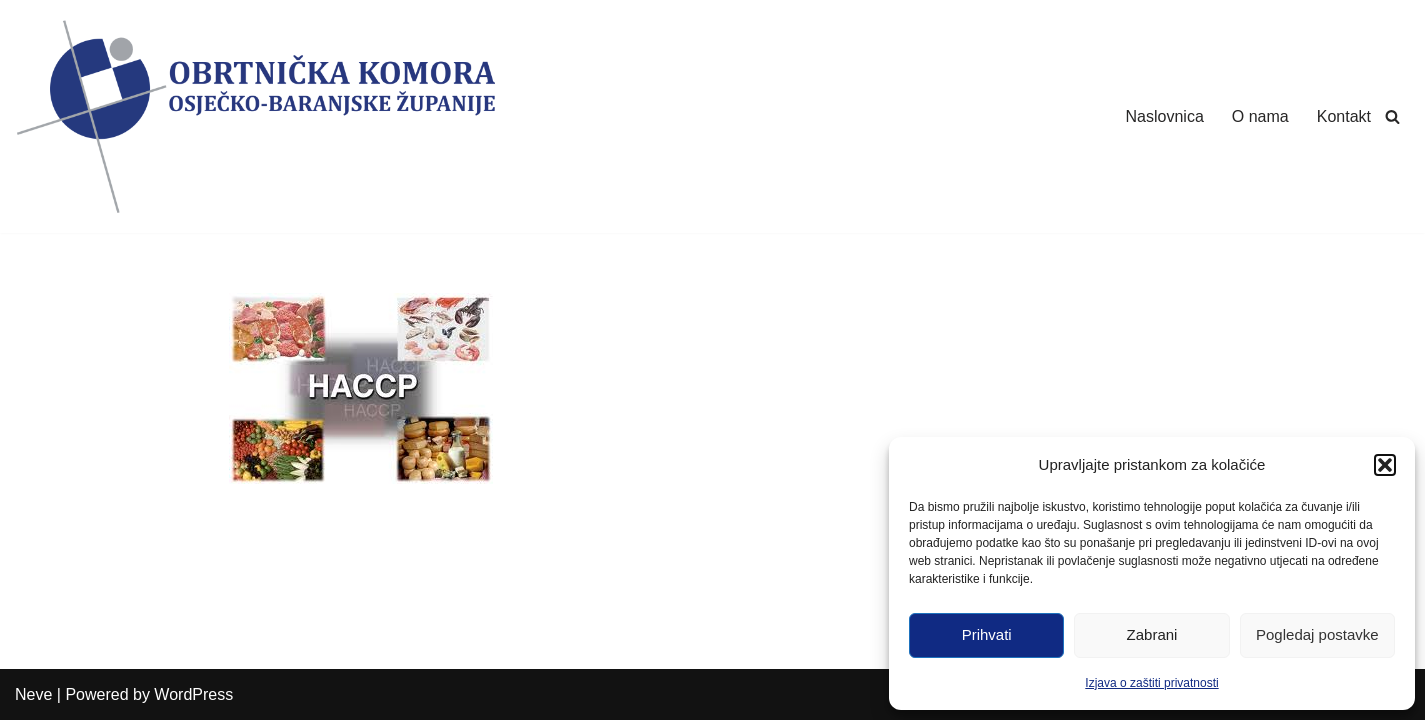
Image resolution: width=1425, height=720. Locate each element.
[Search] (1392, 116)
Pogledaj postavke (1317, 634)
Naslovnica (1165, 116)
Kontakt (1344, 116)
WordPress (193, 694)
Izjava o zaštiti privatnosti (1151, 683)
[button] (1385, 465)
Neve (33, 694)
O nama (1260, 116)
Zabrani (1152, 634)
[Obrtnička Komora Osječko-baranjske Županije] (255, 116)
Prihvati (987, 634)
